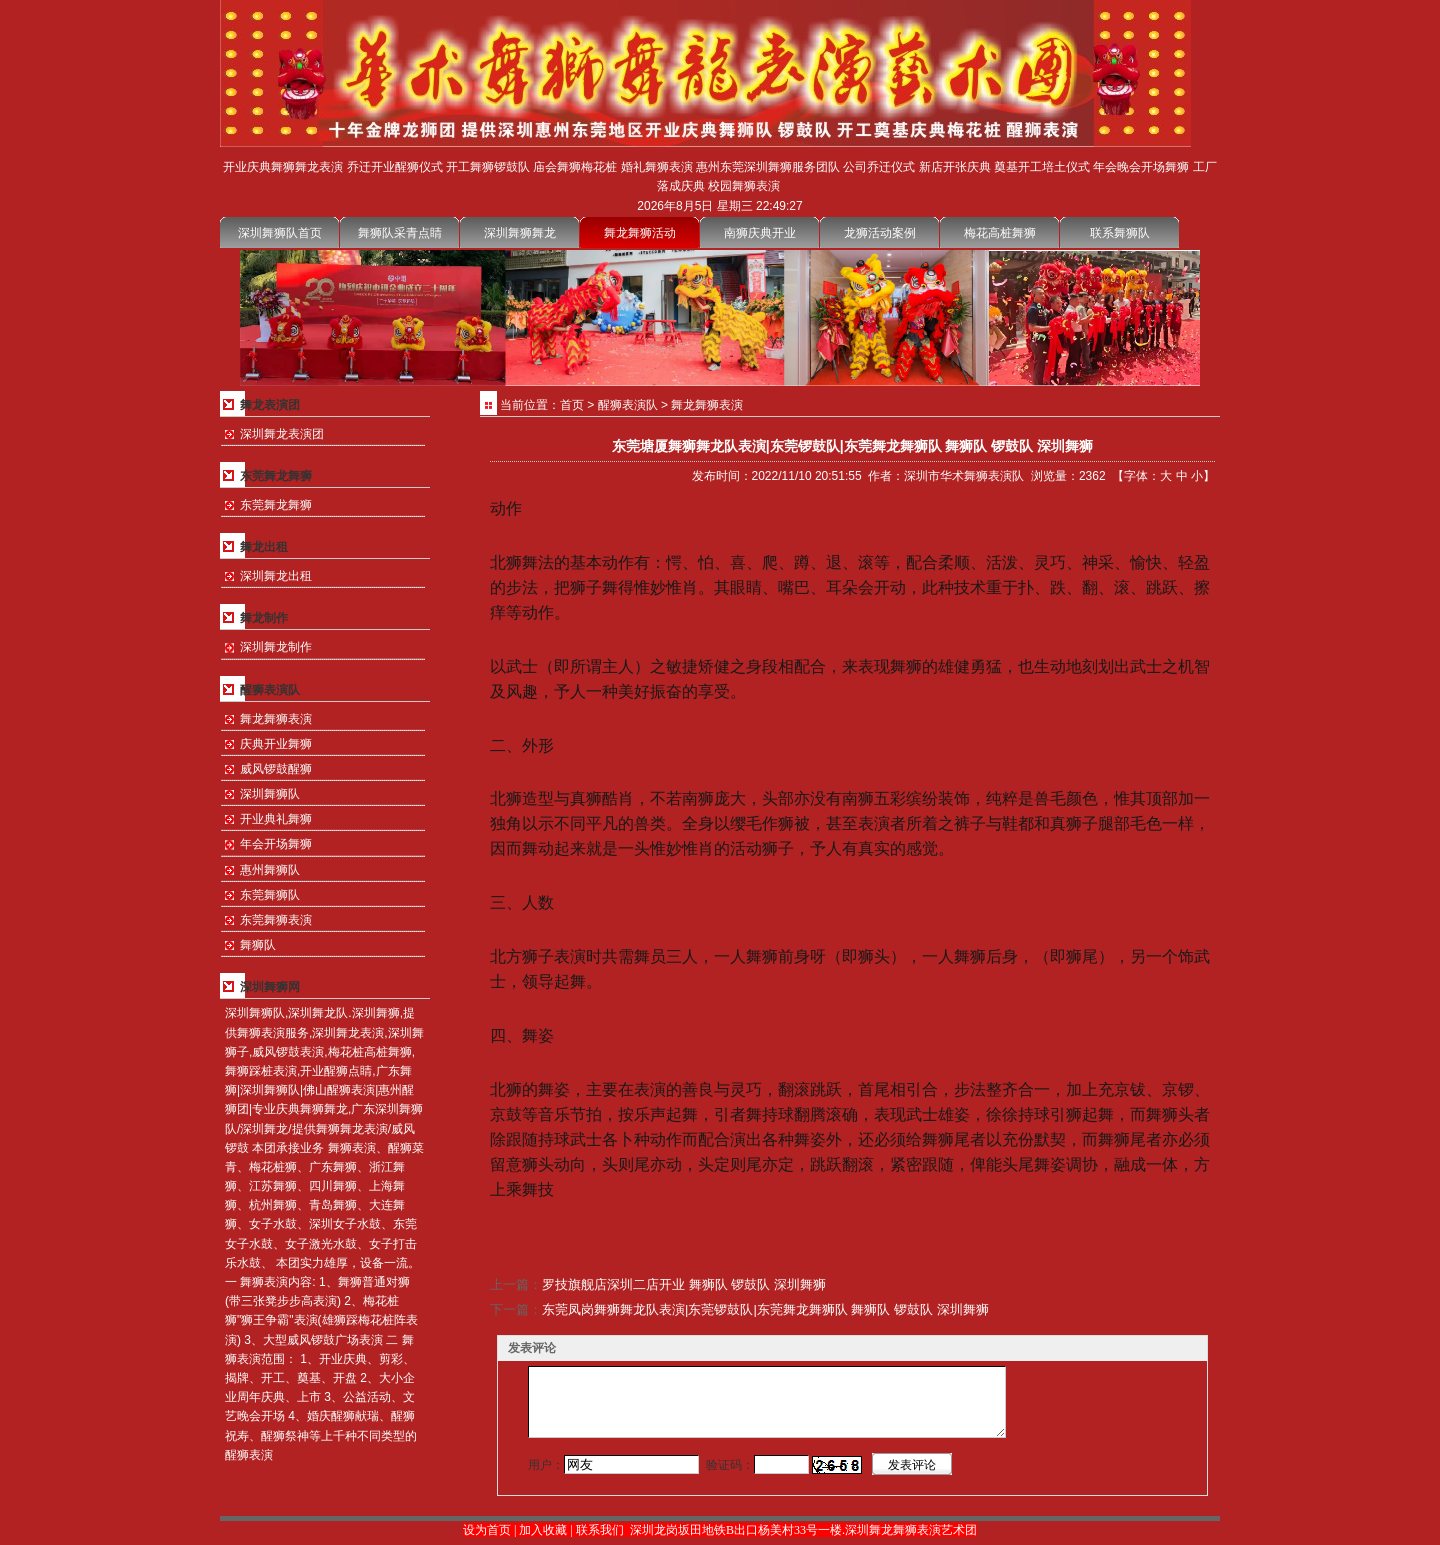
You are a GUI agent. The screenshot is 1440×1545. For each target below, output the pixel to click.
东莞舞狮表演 (276, 920)
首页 (572, 405)
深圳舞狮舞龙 (520, 233)
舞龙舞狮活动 (640, 233)
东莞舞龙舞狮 (276, 505)
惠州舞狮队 (270, 870)
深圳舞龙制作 (276, 647)
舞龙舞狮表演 (276, 719)
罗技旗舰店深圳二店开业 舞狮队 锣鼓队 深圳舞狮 (684, 1284)
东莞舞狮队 (270, 895)
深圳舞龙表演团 (282, 434)
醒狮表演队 (628, 405)
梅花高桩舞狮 (1000, 233)
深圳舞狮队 (270, 794)
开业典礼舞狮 (276, 819)
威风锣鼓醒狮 (276, 769)
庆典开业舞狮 (276, 744)
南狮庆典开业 (760, 233)
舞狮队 (258, 945)
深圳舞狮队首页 (280, 233)
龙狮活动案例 (880, 233)
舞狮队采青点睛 (400, 233)
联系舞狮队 (1120, 233)
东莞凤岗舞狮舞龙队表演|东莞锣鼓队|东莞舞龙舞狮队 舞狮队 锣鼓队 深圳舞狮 (765, 1309)
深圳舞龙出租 (276, 576)
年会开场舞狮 (276, 844)
